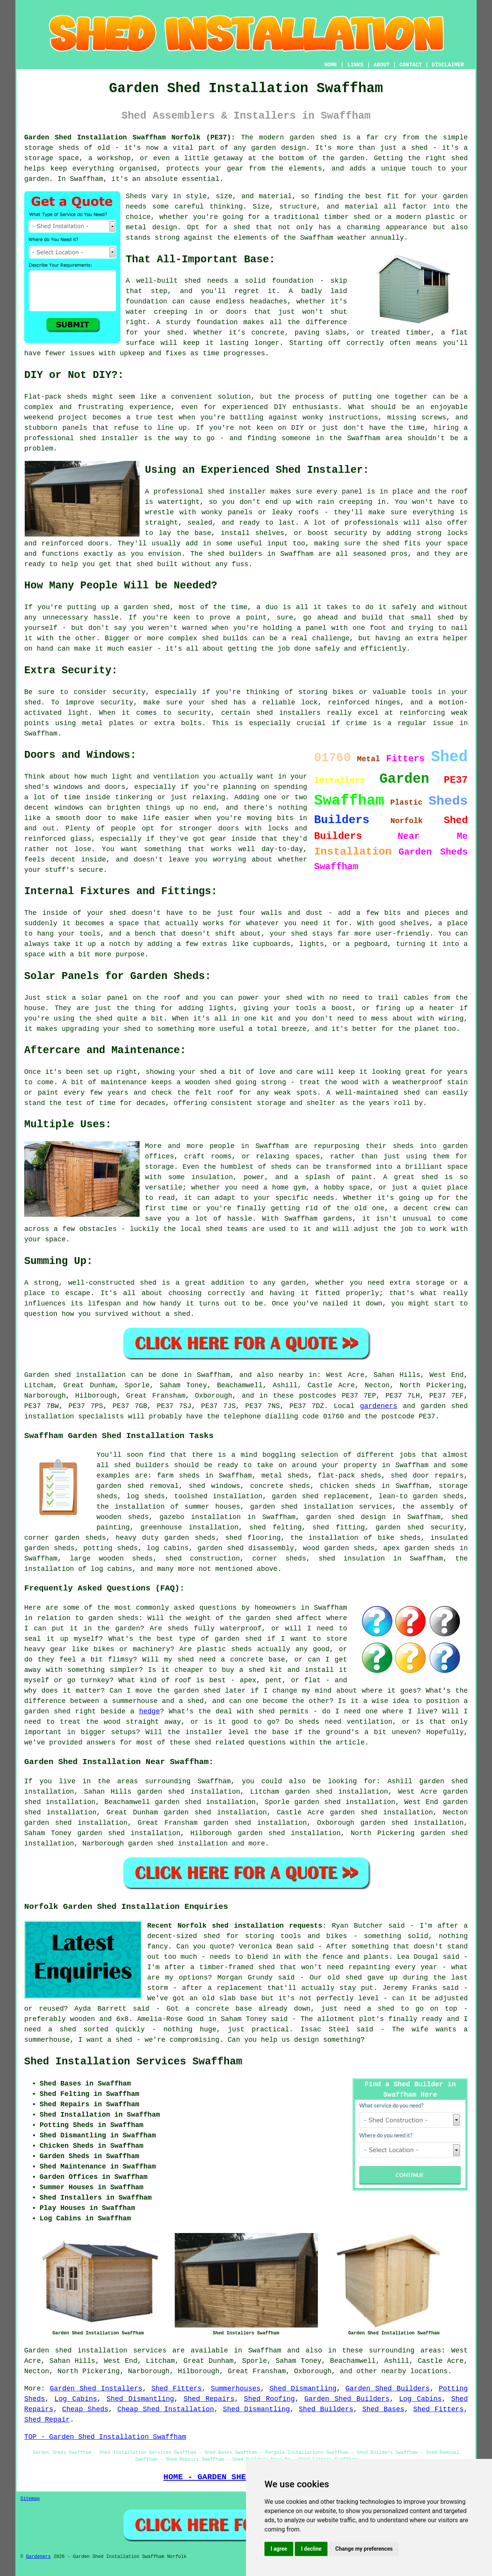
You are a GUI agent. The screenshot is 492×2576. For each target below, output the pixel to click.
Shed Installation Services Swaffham (133, 2061)
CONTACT (410, 65)
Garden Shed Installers (96, 2388)
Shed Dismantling (302, 2388)
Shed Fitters (176, 2388)
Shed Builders (326, 2409)
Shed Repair (47, 2420)
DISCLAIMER (448, 65)
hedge (149, 1711)
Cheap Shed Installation (165, 2409)
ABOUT (382, 65)
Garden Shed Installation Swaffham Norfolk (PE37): (129, 137)
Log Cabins (76, 2399)
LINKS (355, 65)
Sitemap (30, 2498)
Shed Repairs (208, 2399)
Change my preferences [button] (363, 2549)
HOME (330, 65)
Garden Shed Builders (388, 2388)
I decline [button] (311, 2549)
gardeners (378, 1406)
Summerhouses (236, 2388)
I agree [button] (279, 2549)
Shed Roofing (269, 2399)
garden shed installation (178, 1843)
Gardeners (38, 2556)
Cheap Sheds (85, 2409)
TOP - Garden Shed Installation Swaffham (105, 2437)
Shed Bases (383, 2409)
